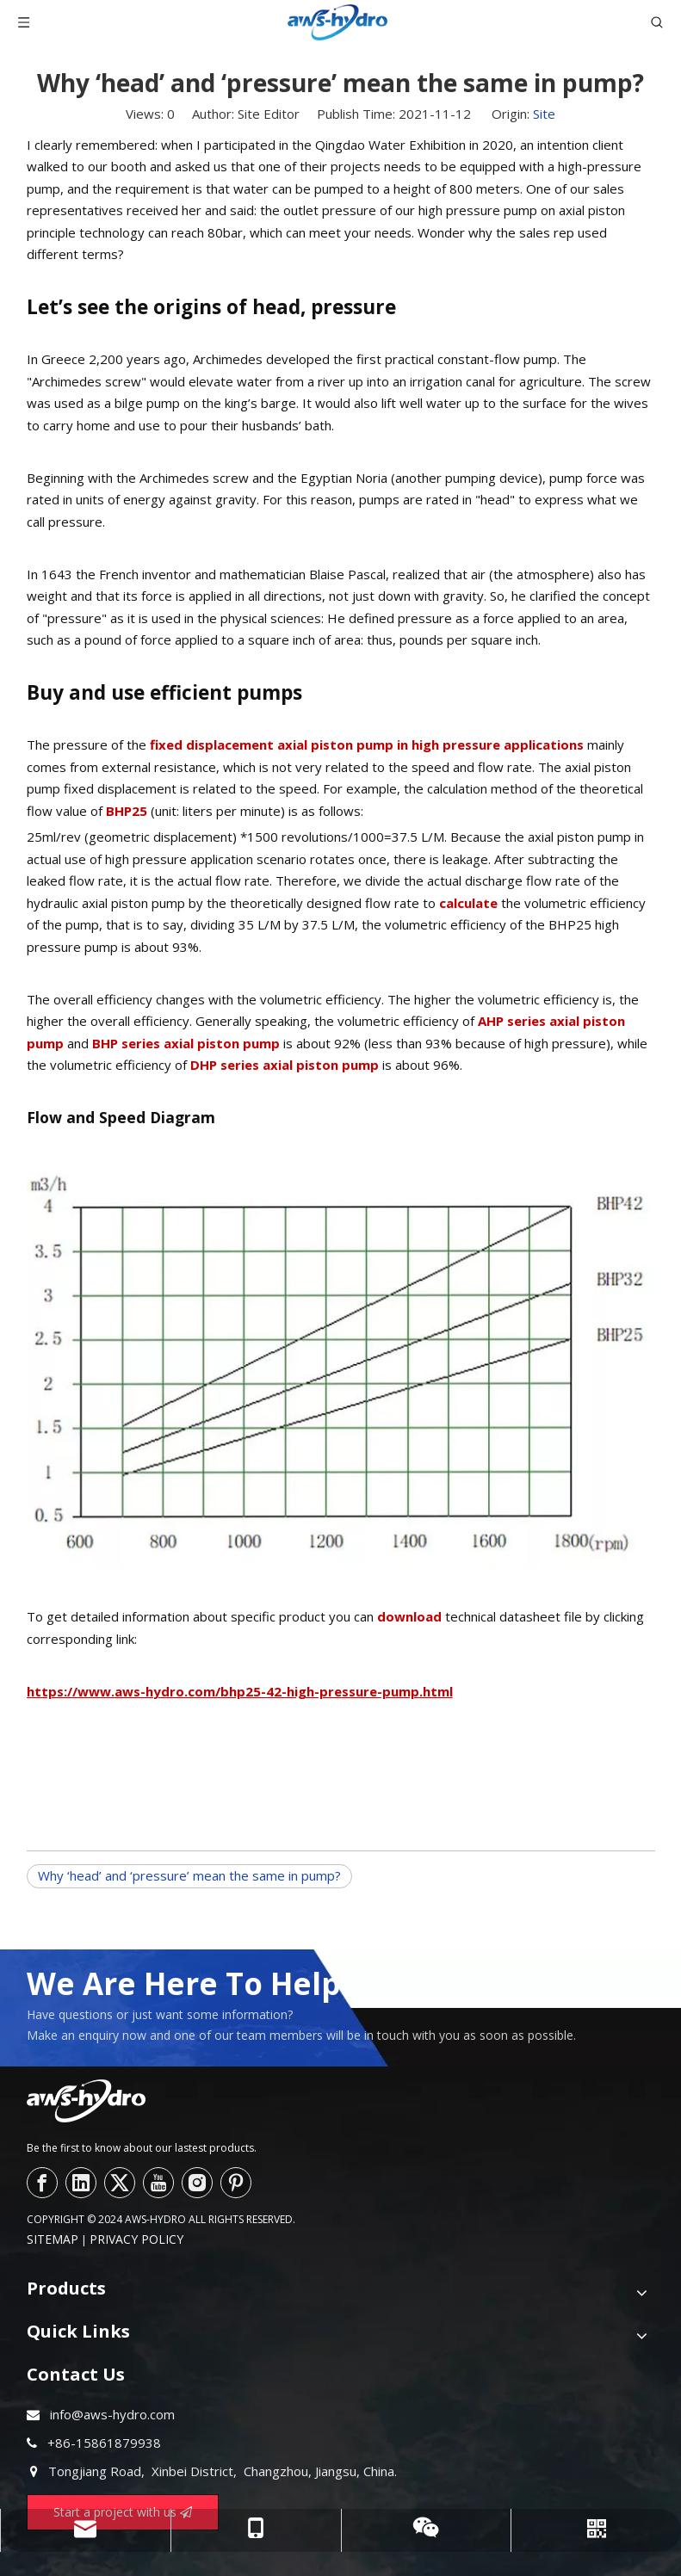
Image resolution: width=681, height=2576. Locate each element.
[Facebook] (42, 2182)
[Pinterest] (235, 2182)
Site (544, 113)
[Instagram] (197, 2182)
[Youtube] (158, 2182)
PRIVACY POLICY (136, 2239)
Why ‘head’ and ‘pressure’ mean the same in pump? (189, 1875)
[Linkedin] (80, 2182)
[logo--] (86, 2100)
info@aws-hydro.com (112, 2414)
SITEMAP (52, 2239)
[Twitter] (119, 2182)
